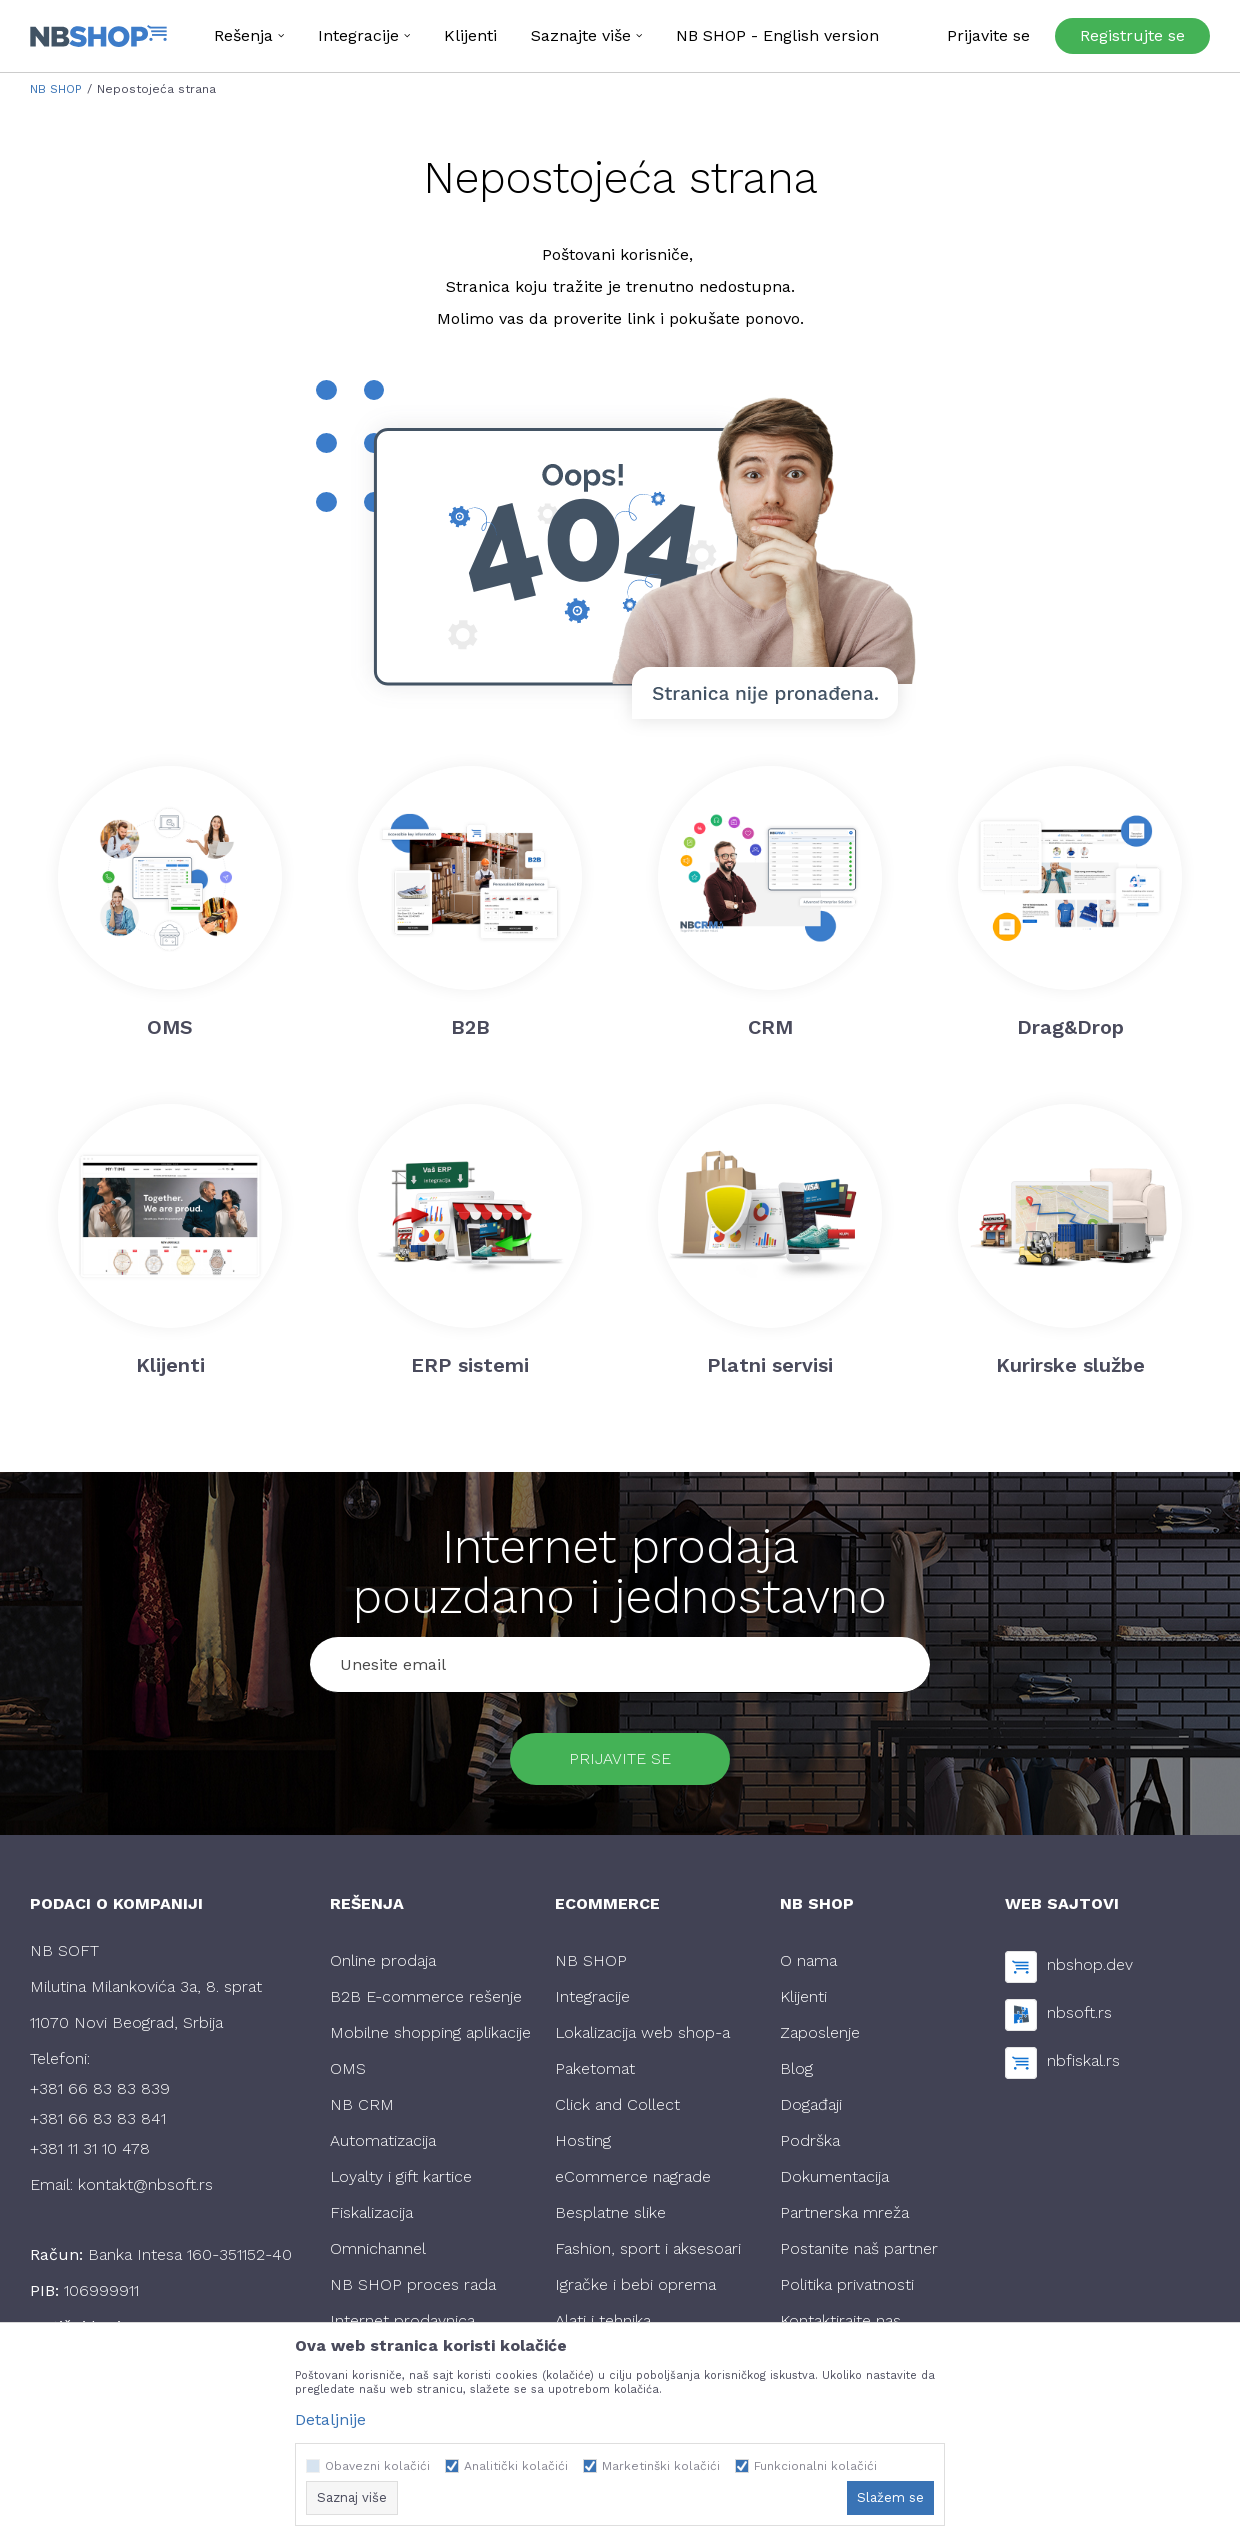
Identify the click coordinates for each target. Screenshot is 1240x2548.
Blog (796, 2068)
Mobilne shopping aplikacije (430, 2032)
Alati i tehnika (603, 2320)
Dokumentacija (834, 2176)
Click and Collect (617, 2104)
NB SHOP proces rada (413, 2284)
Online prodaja (383, 1960)
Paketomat (595, 2068)
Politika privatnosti (847, 2284)
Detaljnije (330, 2419)
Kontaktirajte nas (840, 2320)
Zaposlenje (820, 2032)
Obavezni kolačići (377, 2466)
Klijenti (803, 1996)
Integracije (592, 1996)
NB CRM (362, 2104)
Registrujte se (1132, 35)
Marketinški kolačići (661, 2466)
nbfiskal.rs (1083, 2060)
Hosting (583, 2140)
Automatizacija (383, 2140)
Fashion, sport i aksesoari (648, 2248)
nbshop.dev (1090, 1964)
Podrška (810, 2140)
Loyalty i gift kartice (401, 2176)
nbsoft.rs (1079, 2012)
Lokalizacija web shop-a (642, 2032)
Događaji (811, 2104)
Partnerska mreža (844, 2212)
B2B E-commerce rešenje (426, 1996)
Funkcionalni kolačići (815, 2466)
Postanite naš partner (859, 2248)
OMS (348, 2068)
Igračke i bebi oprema (635, 2284)
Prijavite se (620, 1758)
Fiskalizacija (371, 2212)
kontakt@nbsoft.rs (145, 2184)
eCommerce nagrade (633, 2176)
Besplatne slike (610, 2212)
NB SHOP (56, 89)
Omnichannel (378, 2248)
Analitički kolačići (516, 2466)
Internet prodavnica (402, 2320)
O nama (808, 1960)
